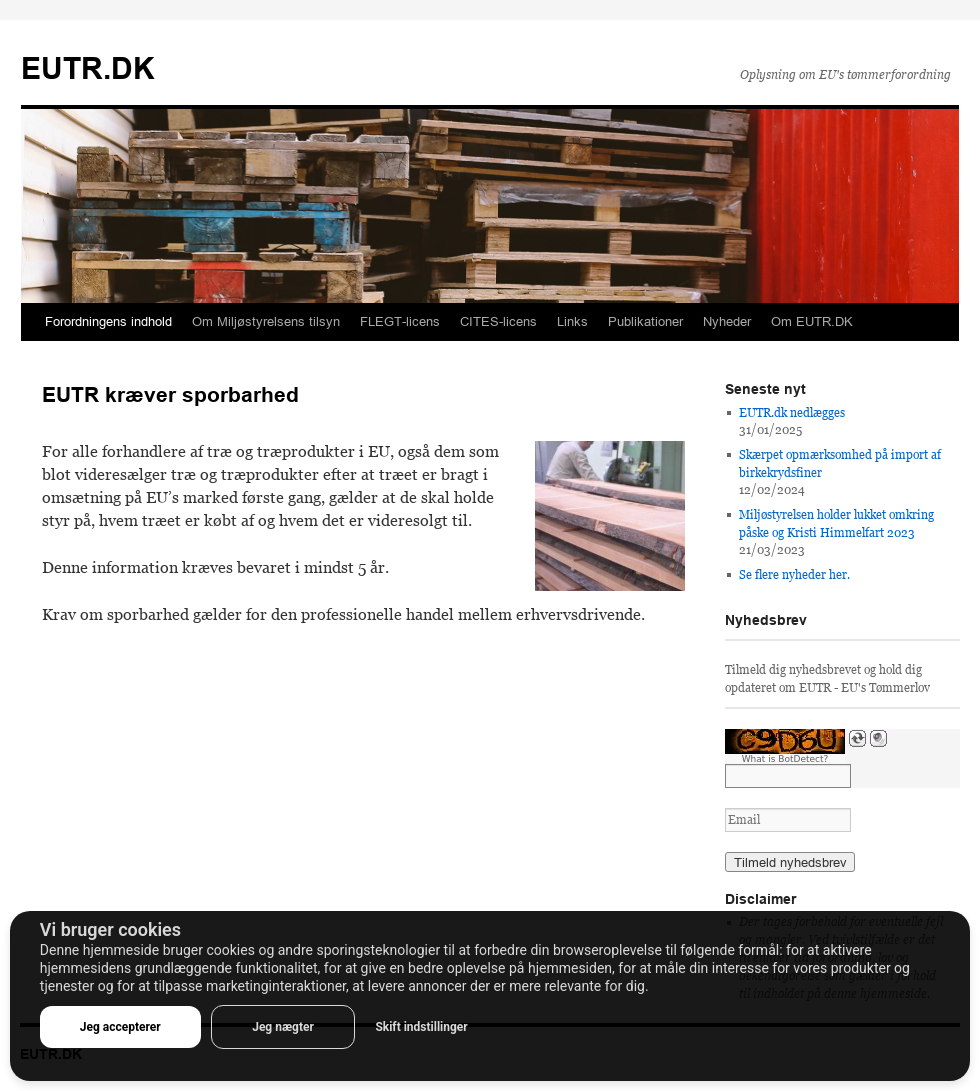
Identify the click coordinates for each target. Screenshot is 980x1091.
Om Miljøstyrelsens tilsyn (266, 321)
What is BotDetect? (785, 759)
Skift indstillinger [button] (421, 1027)
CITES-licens (498, 321)
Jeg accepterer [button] (120, 1027)
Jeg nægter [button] (283, 1027)
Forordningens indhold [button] (108, 321)
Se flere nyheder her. (794, 575)
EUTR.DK (88, 68)
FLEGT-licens (400, 321)
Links (572, 321)
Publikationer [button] (645, 321)
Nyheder (727, 321)
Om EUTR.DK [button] (812, 321)
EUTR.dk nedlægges (792, 413)
